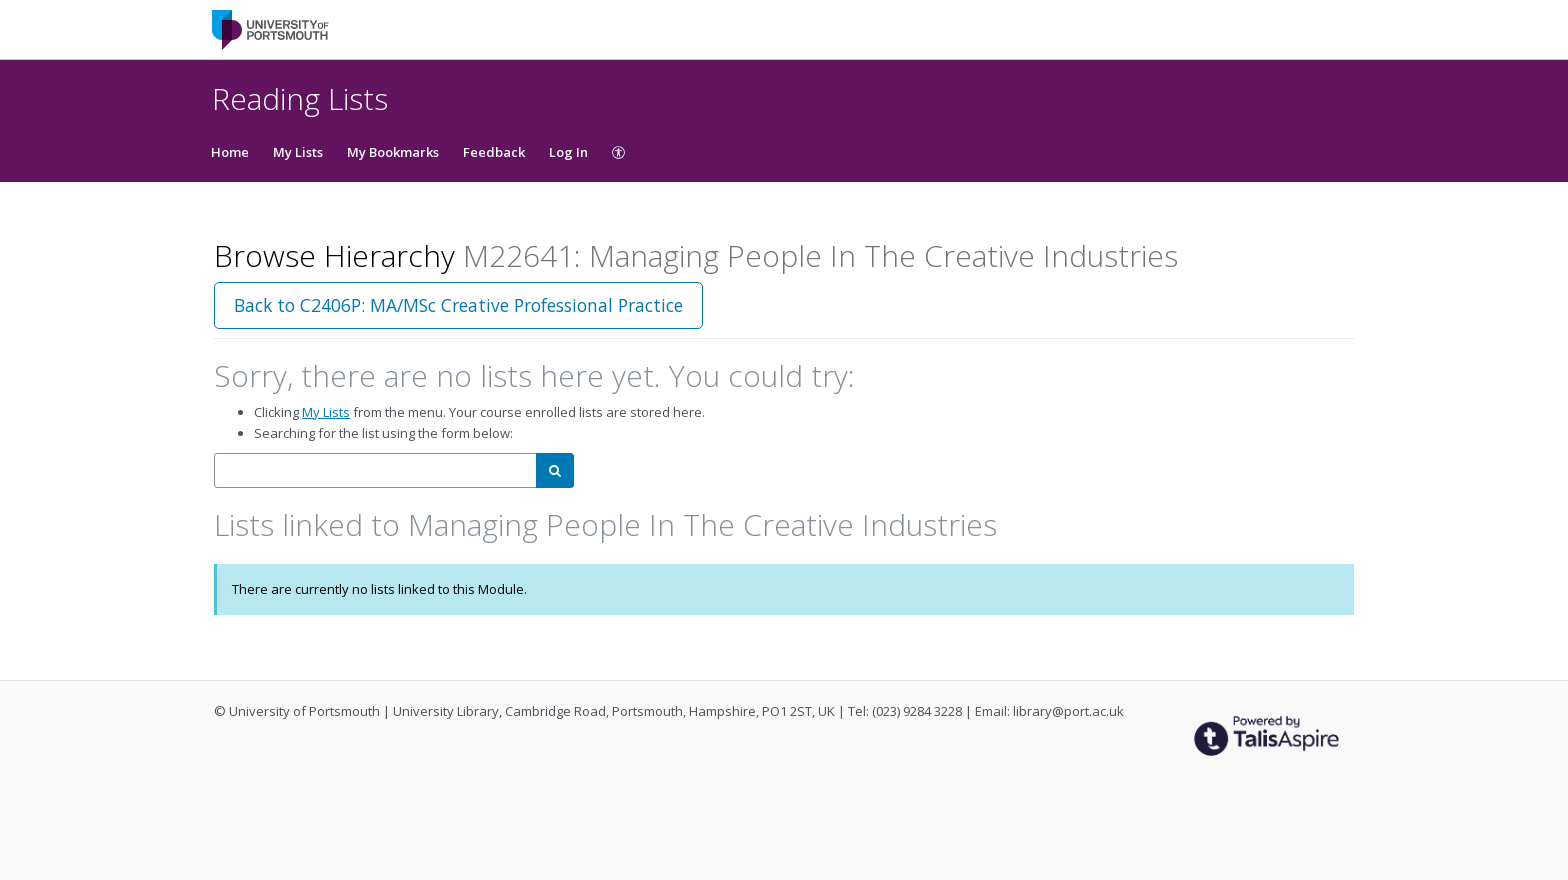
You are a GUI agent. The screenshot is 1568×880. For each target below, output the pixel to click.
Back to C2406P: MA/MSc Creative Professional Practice (458, 305)
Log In (568, 152)
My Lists (298, 152)
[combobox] (375, 470)
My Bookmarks (393, 152)
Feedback (494, 152)
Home (230, 152)
